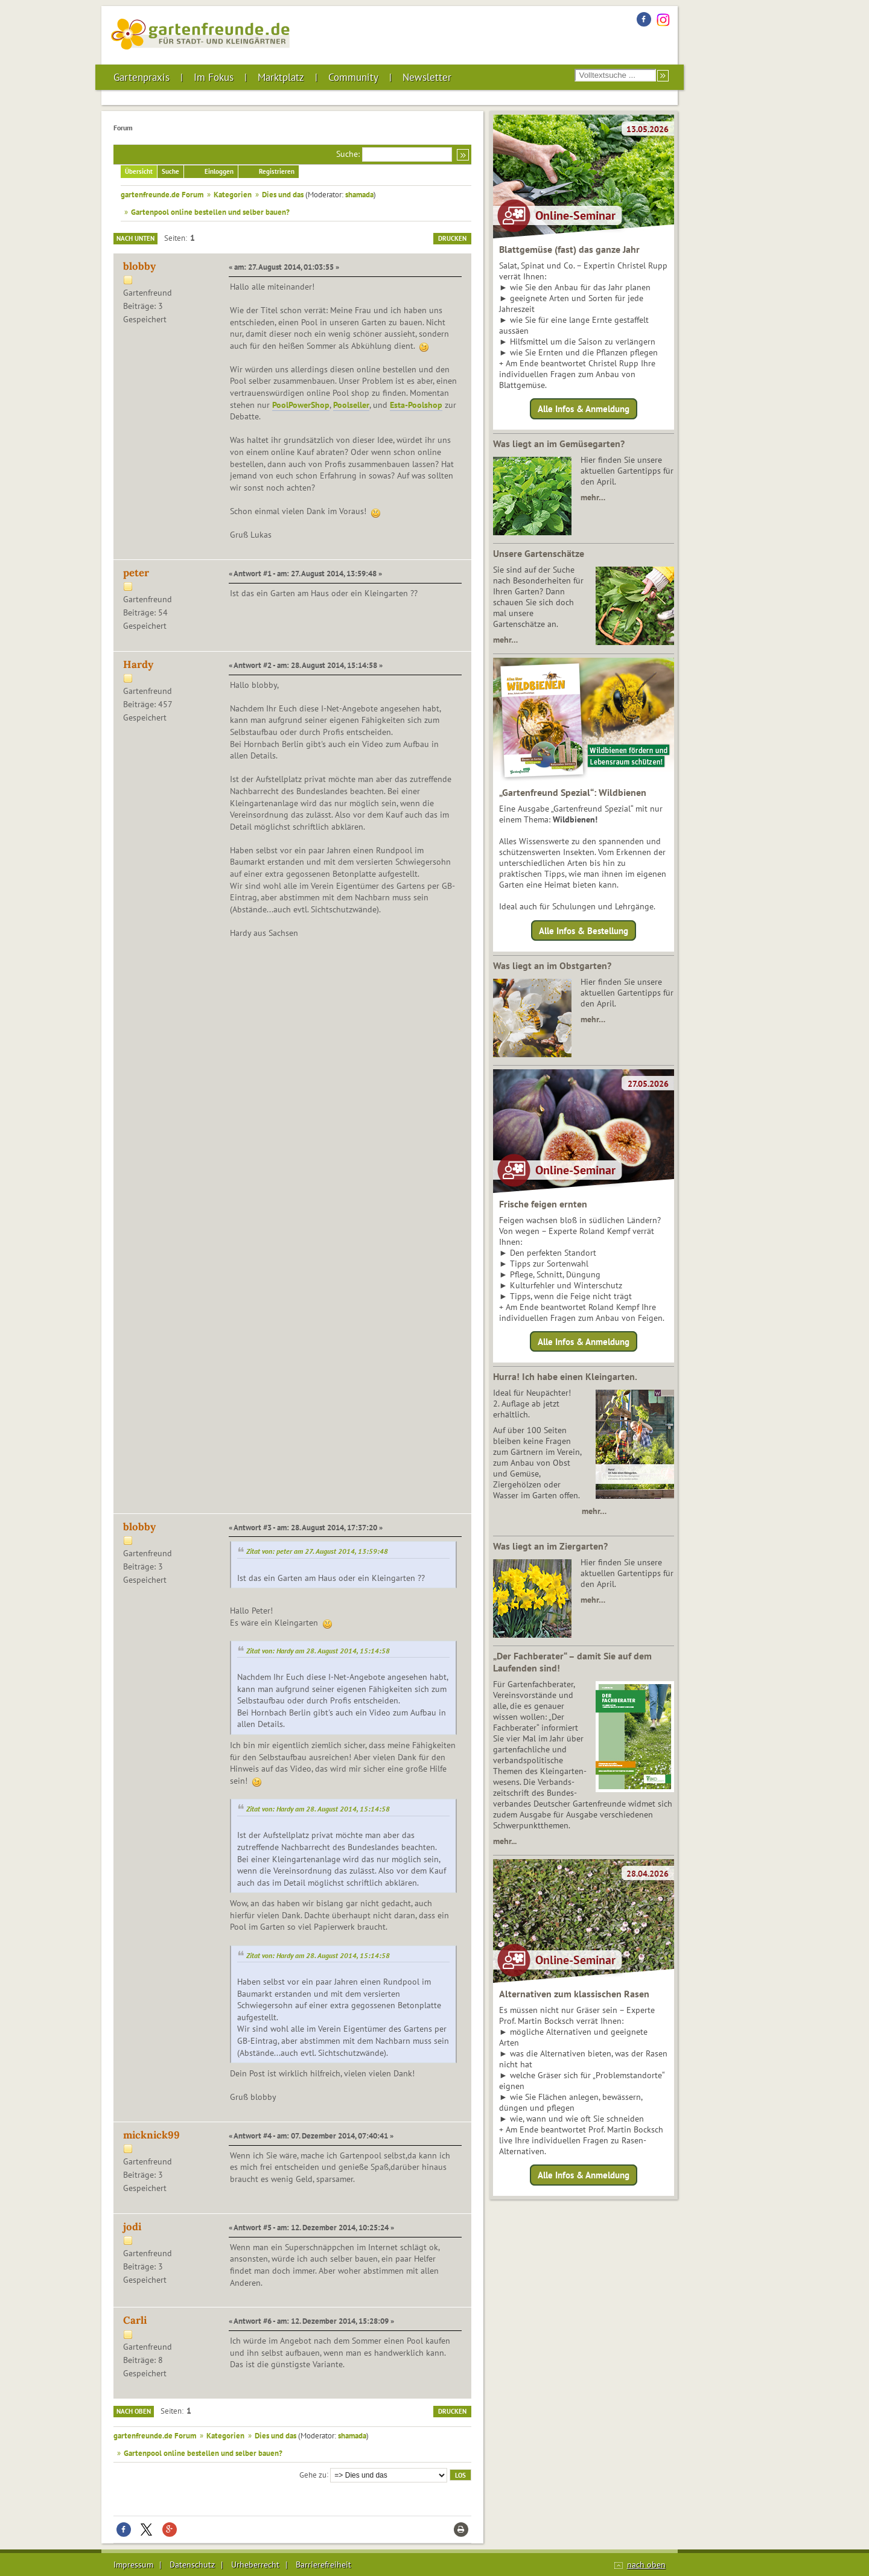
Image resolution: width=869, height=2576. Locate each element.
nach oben (646, 2564)
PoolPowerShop (300, 404)
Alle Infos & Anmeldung (583, 409)
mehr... (505, 1841)
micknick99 (151, 2135)
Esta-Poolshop (416, 404)
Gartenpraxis (141, 77)
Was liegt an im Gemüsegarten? (559, 443)
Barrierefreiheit (323, 2564)
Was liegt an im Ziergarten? (550, 1546)
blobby (139, 266)
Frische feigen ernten (543, 1204)
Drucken (452, 238)
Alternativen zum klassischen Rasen (574, 1994)
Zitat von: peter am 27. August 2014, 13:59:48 (317, 1551)
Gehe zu (312, 2474)
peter (136, 572)
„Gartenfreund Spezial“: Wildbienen (572, 792)
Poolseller (351, 404)
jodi (132, 2226)
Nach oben (133, 2411)
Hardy (138, 664)
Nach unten (135, 238)
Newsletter (427, 77)
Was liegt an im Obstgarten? (552, 965)
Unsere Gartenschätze (538, 553)
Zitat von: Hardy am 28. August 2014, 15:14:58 (318, 1650)
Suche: (348, 153)
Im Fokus (214, 77)
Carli (135, 2320)
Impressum (133, 2564)
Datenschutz (192, 2564)
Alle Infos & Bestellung (583, 930)
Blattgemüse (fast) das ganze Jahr (569, 249)
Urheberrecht (255, 2564)
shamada (359, 194)
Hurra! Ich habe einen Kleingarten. (565, 1376)
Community (353, 77)
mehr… (593, 497)
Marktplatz (281, 77)
